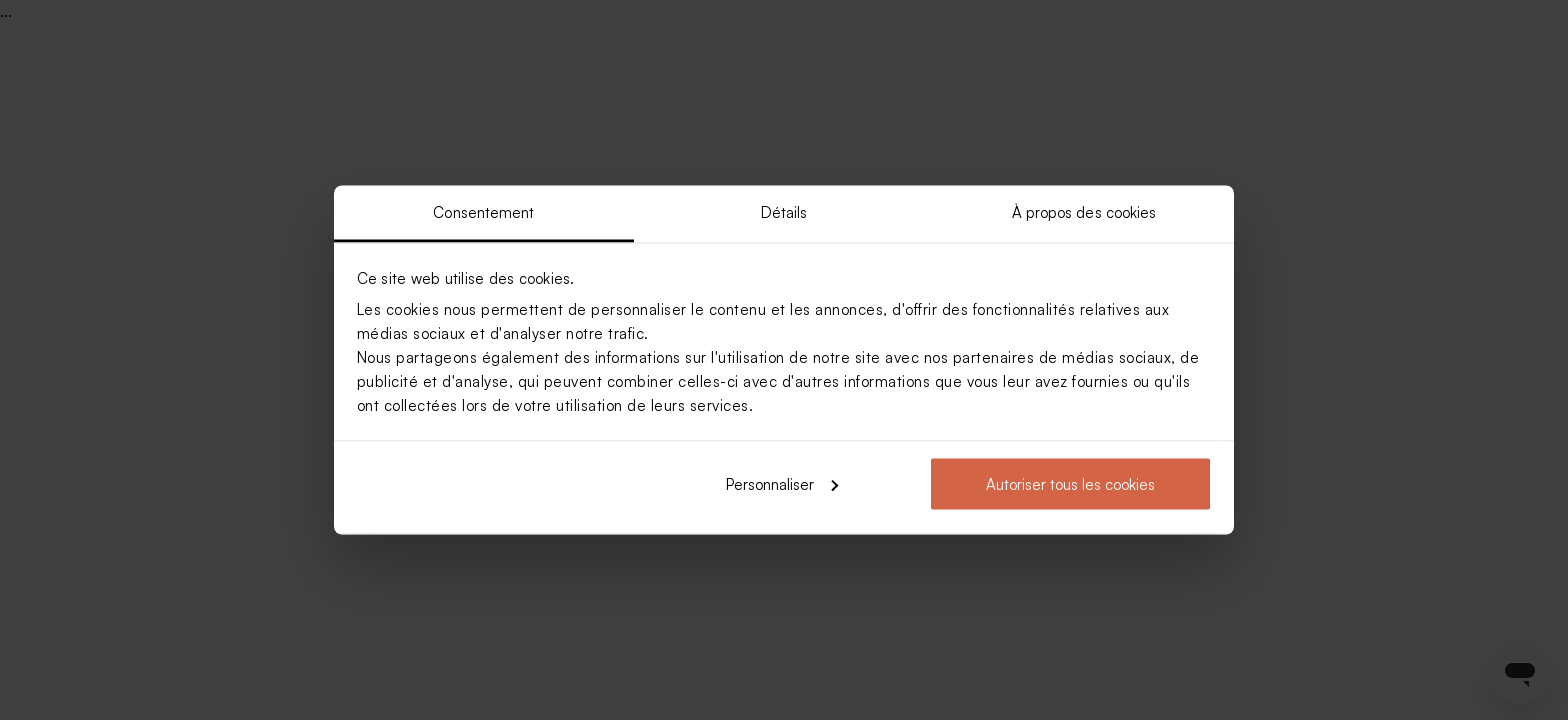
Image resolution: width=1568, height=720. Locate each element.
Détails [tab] (784, 212)
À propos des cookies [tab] (1084, 212)
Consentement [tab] (483, 212)
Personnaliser (782, 483)
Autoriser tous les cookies (1070, 483)
